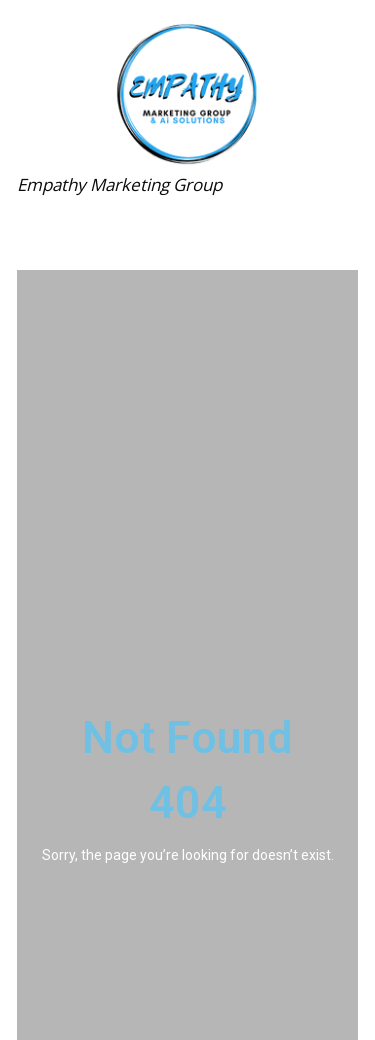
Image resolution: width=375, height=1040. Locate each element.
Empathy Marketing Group (119, 184)
